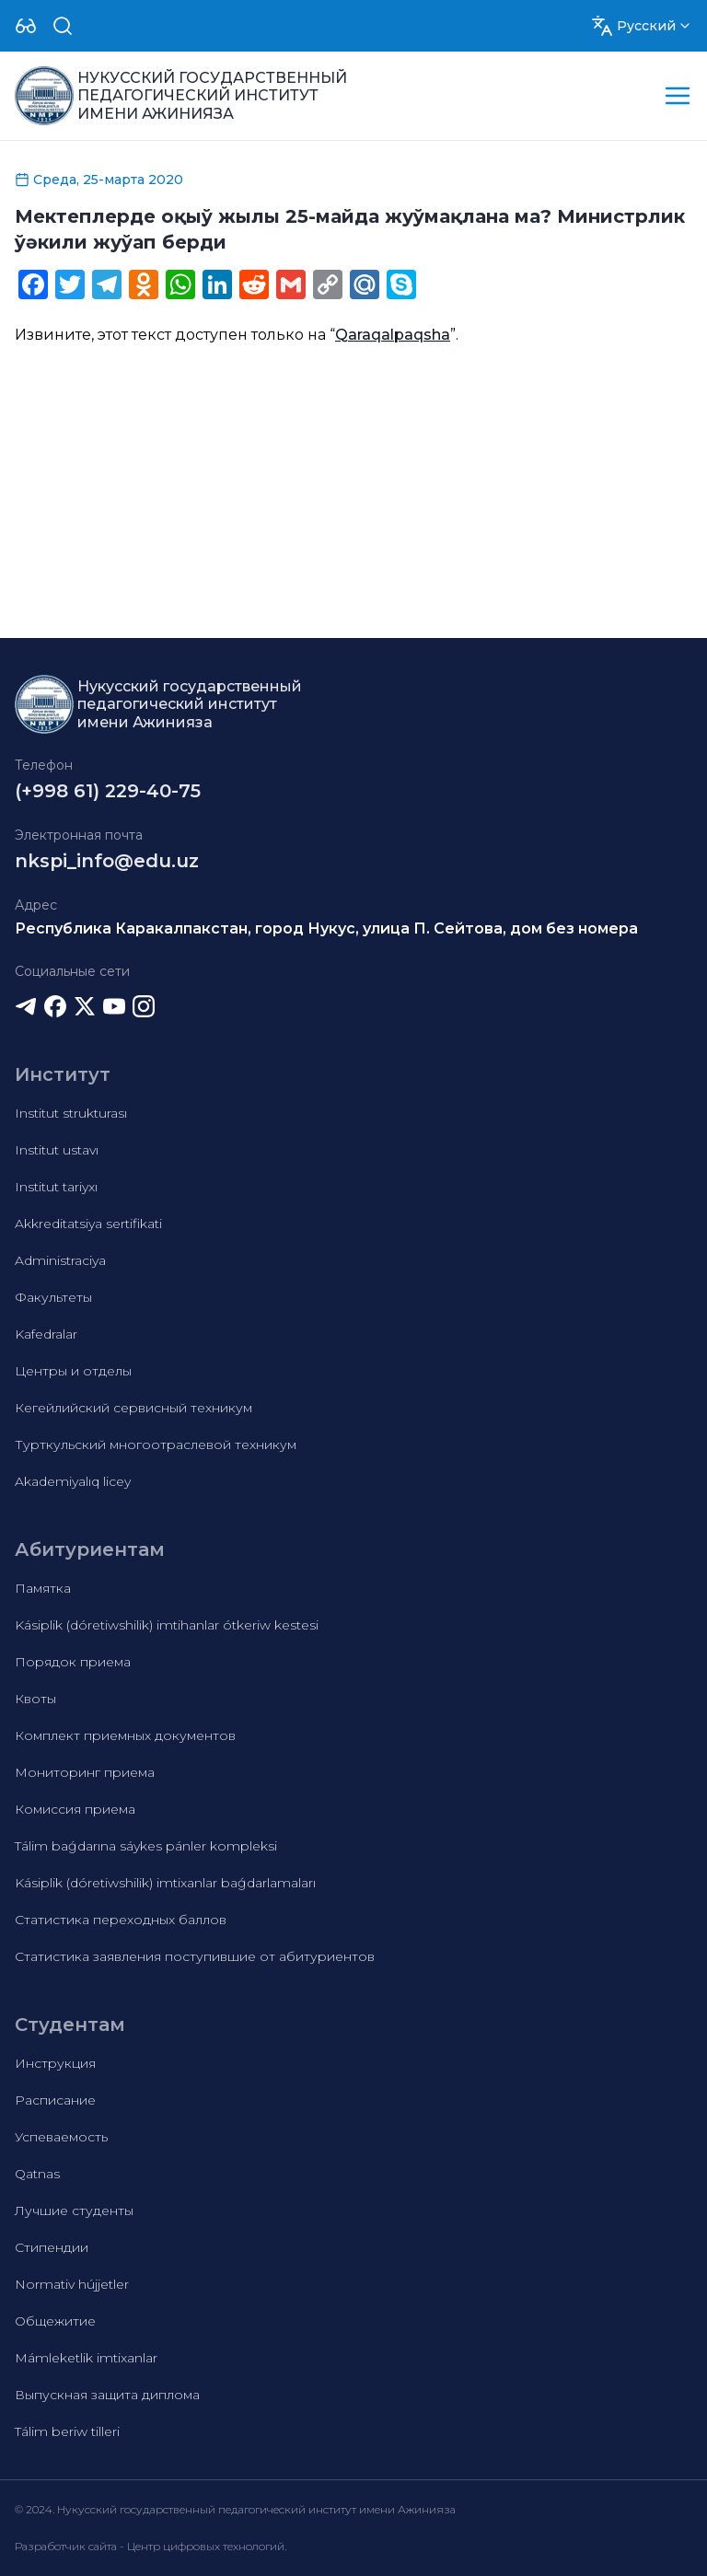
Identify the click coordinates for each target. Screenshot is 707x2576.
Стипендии (51, 2247)
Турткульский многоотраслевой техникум (155, 1444)
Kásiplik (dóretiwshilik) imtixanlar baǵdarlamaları (165, 1882)
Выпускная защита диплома (107, 2394)
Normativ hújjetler (72, 2284)
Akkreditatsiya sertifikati (88, 1223)
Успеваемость (61, 2137)
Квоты (35, 1698)
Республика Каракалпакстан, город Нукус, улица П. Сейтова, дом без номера (326, 928)
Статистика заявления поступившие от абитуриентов (195, 1956)
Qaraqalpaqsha (392, 334)
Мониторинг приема (85, 1772)
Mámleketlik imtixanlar (86, 2358)
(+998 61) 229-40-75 (108, 791)
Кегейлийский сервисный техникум (133, 1407)
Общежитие (55, 2321)
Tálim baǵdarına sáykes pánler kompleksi (146, 1846)
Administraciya (60, 1260)
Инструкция (55, 2063)
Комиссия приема (75, 1809)
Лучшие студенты (74, 2210)
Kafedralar (46, 1334)
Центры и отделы (73, 1371)
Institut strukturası (71, 1113)
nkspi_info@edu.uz (107, 861)
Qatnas (37, 2173)
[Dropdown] (26, 26)
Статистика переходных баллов (120, 1919)
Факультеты (53, 1297)
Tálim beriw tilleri (67, 2431)
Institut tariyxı (56, 1186)
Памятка (43, 1588)
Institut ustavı (57, 1150)
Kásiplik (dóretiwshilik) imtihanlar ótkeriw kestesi (167, 1625)
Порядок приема (73, 1662)
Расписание (55, 2100)
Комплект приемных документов (125, 1735)
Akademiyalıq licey (73, 1481)
